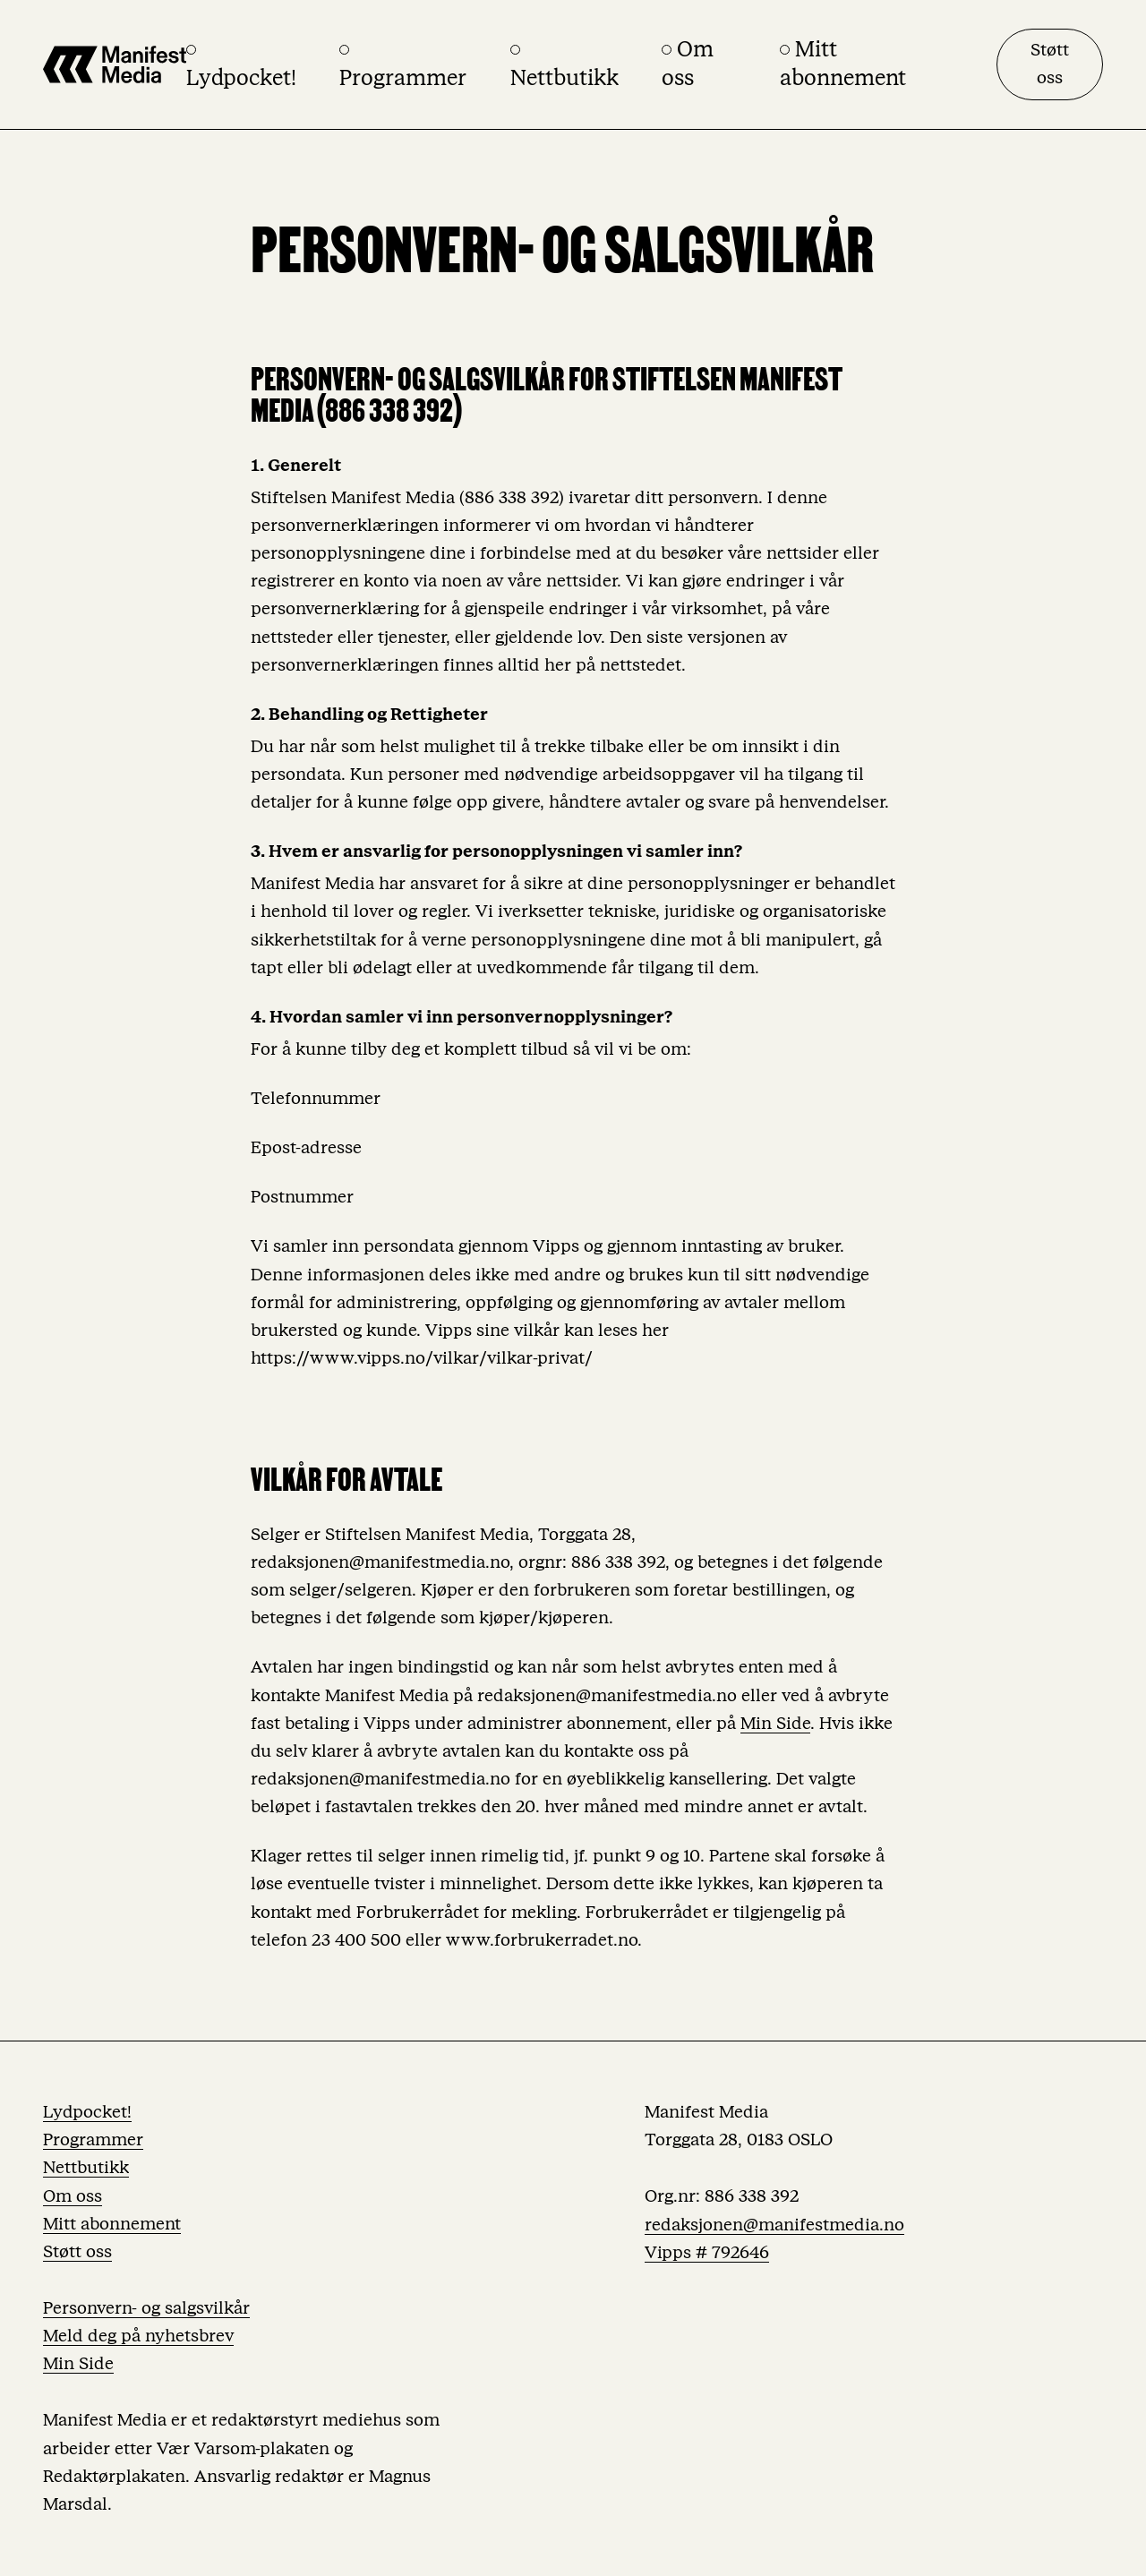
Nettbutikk (86, 2168)
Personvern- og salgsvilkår (146, 2308)
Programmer (93, 2140)
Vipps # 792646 (707, 2253)
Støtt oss (1050, 64)
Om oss (72, 2196)
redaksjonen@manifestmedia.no (774, 2225)
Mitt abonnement (112, 2224)
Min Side (775, 1724)
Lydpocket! (87, 2112)
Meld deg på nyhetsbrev (138, 2336)
